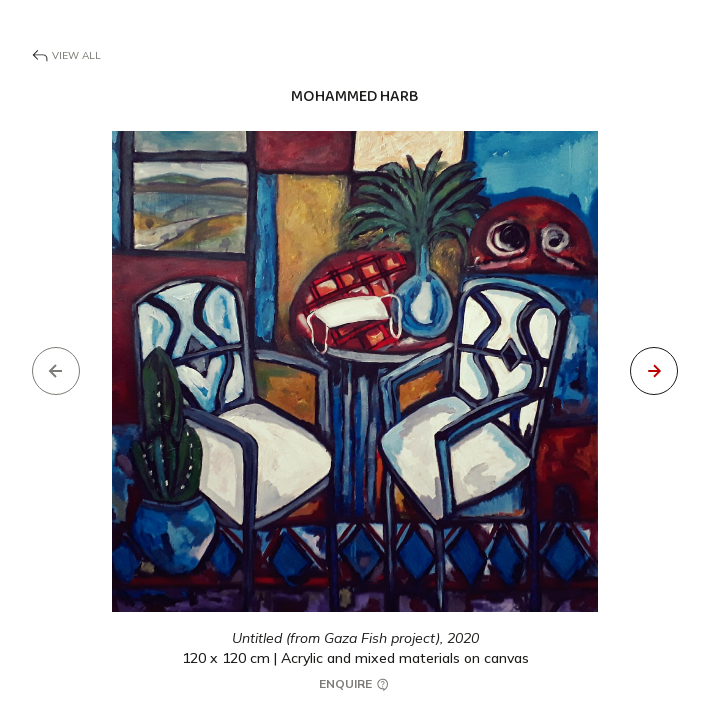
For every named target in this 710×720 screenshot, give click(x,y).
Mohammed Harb (355, 96)
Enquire (355, 684)
